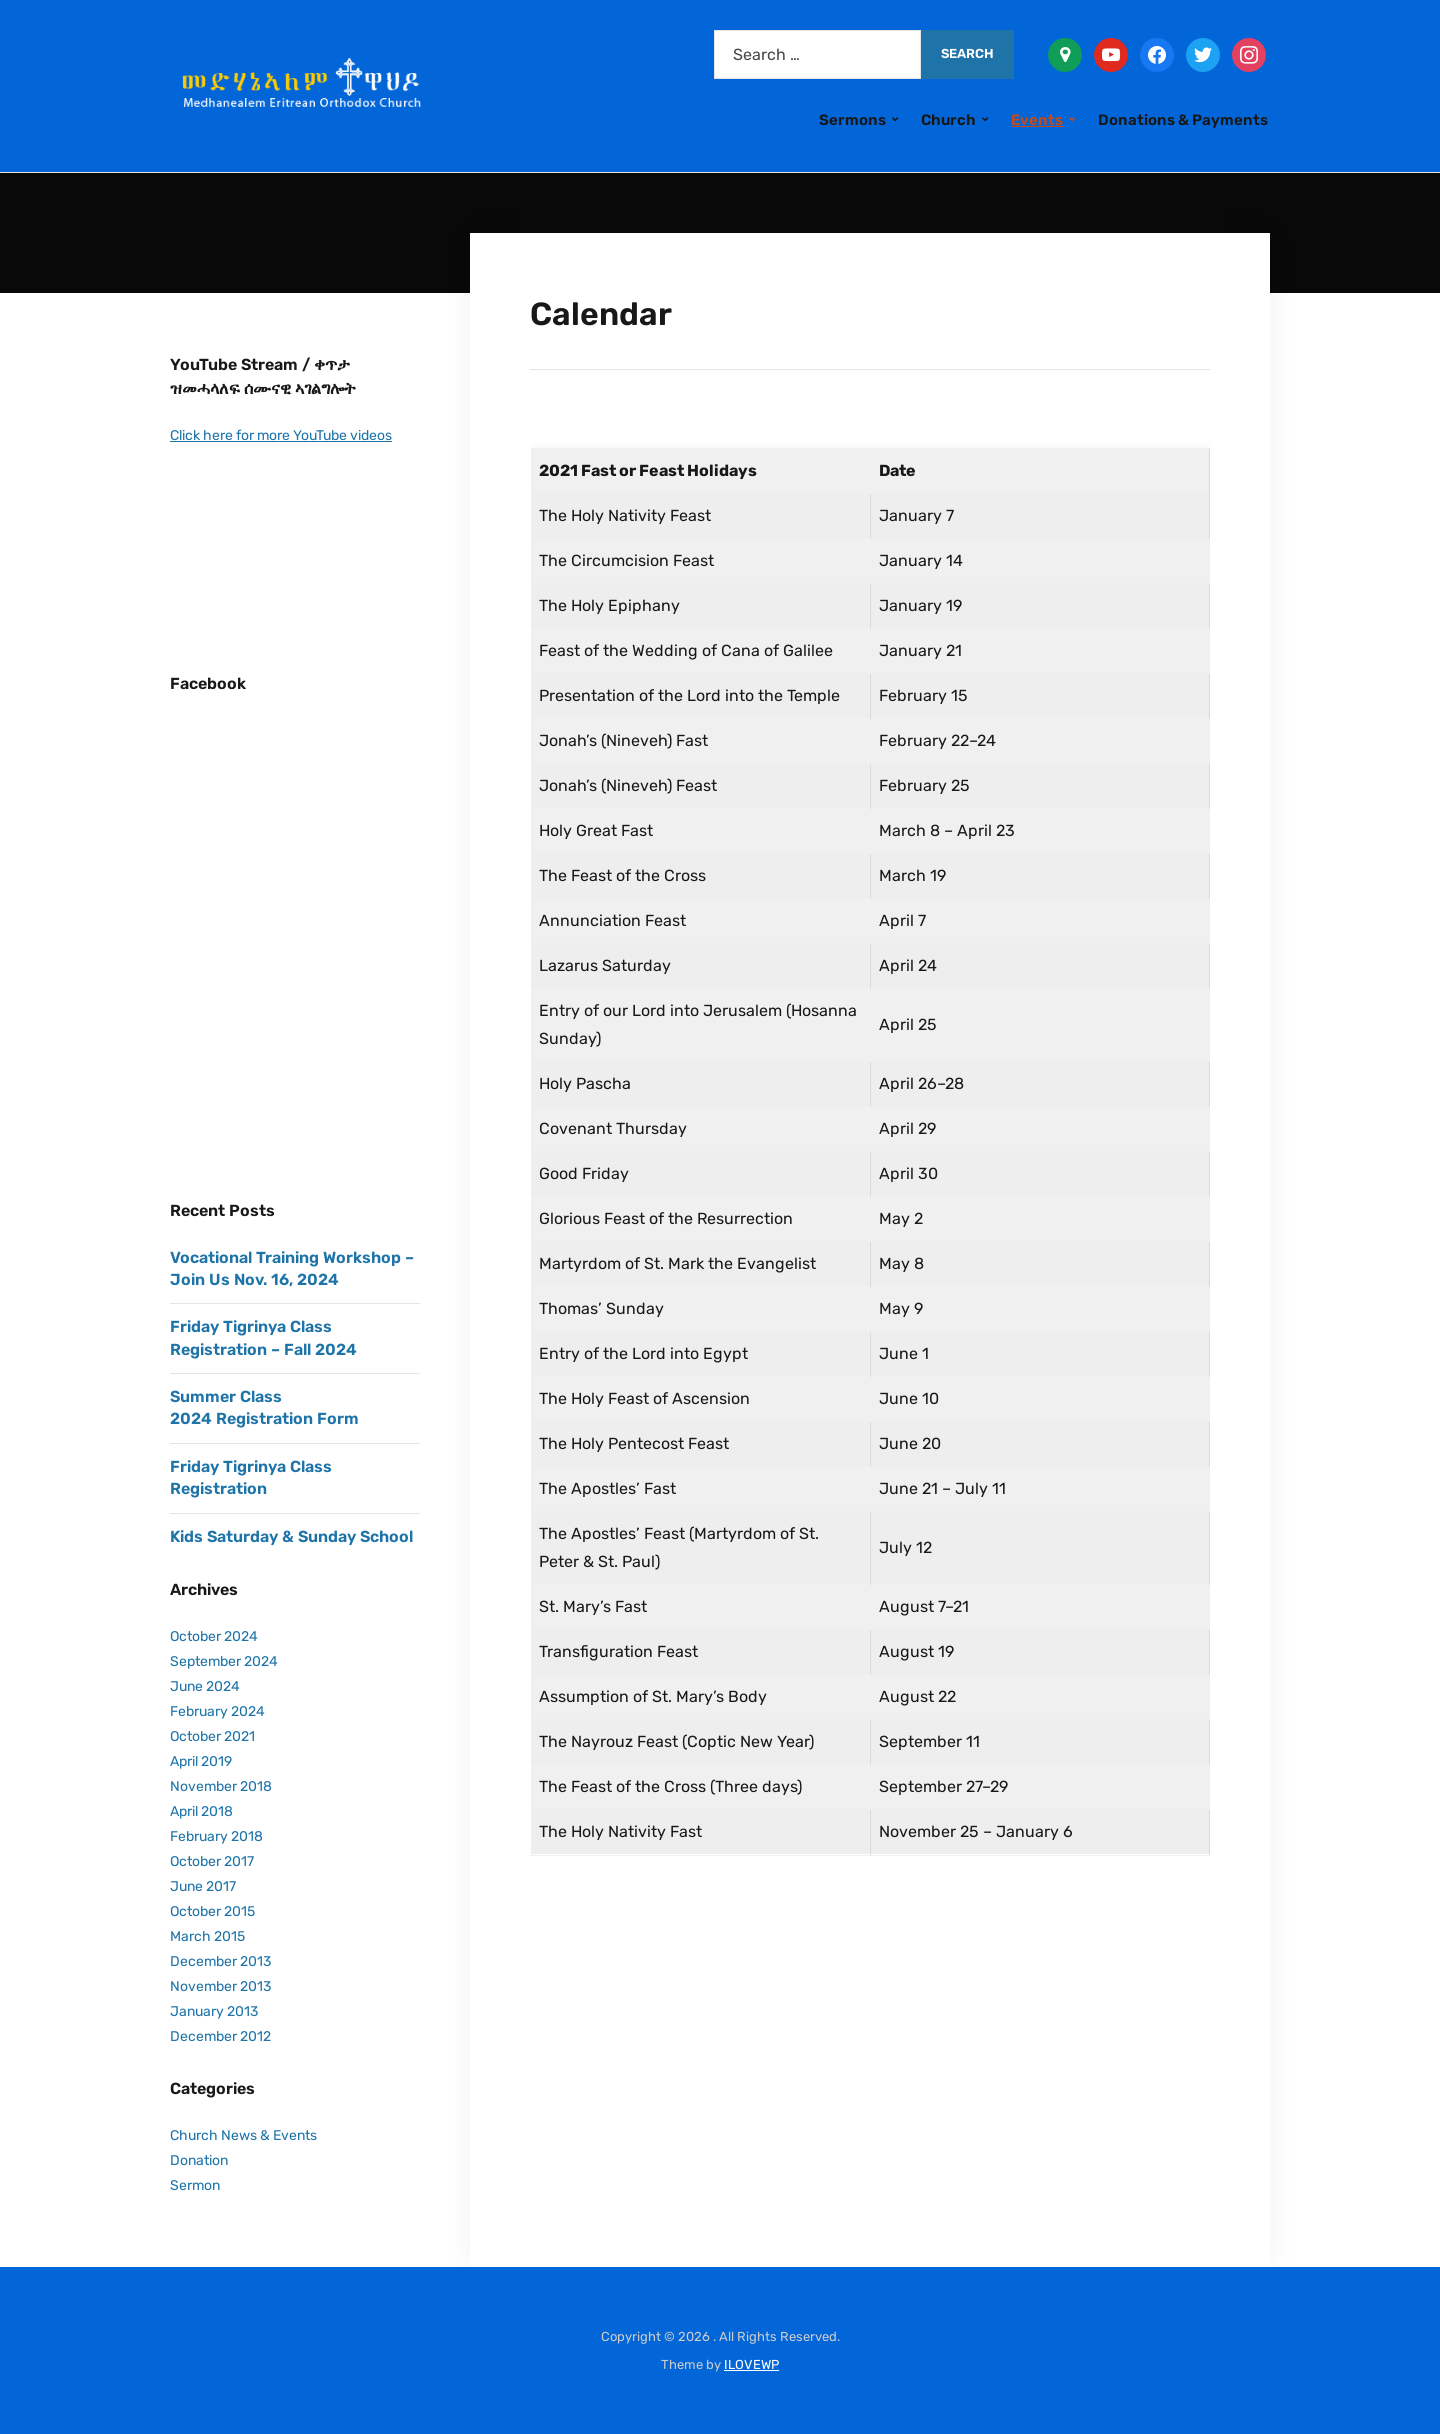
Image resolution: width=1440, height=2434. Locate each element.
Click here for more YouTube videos (281, 435)
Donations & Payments (1183, 120)
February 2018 (216, 1836)
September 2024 (224, 1661)
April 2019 (201, 1761)
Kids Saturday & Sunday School (291, 1536)
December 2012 (220, 2036)
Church (948, 120)
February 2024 (217, 1711)
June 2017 (203, 1886)
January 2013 (214, 2011)
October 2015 (212, 1911)
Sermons (852, 120)
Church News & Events (243, 2135)
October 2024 (214, 1636)
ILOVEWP (751, 2364)
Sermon (195, 2185)
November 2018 (221, 1786)
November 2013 (220, 1986)
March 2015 (207, 1936)
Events (1037, 120)
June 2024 (205, 1686)
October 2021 (212, 1736)
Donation (199, 2160)
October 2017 (212, 1861)
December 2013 (220, 1961)
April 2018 (201, 1811)
